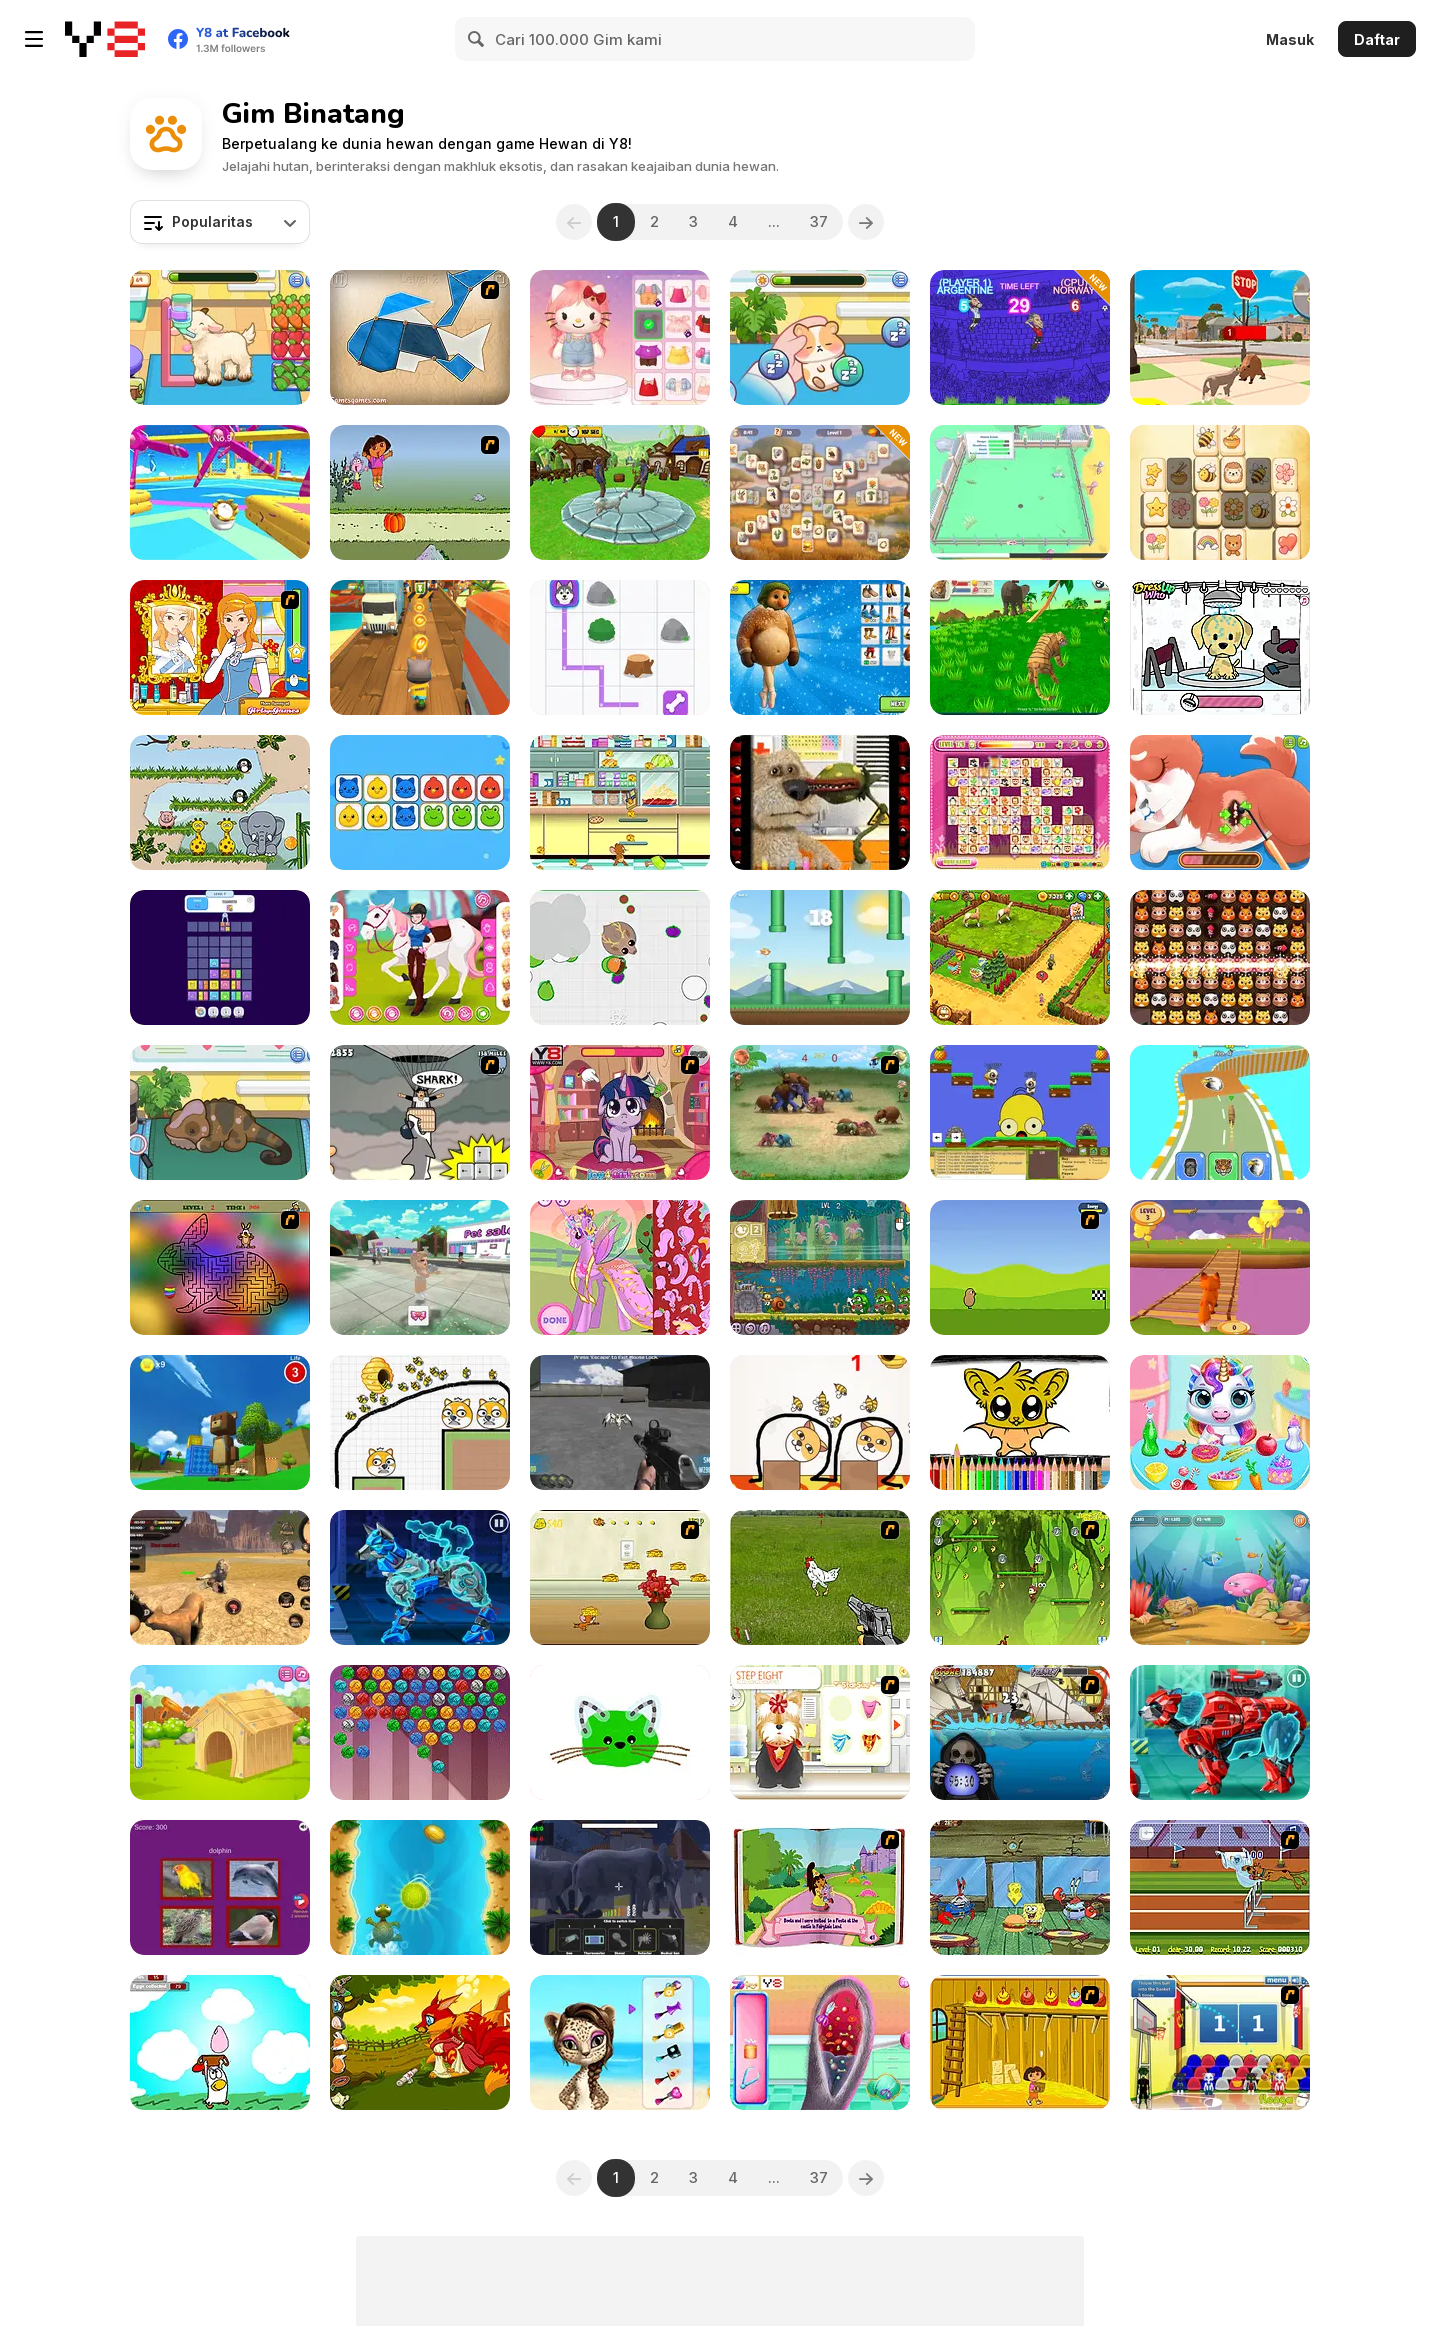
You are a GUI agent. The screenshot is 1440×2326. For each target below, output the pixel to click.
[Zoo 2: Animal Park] (1020, 957)
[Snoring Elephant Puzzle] (220, 802)
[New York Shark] (420, 1112)
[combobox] (220, 222)
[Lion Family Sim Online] (220, 1577)
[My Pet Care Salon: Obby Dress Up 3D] (420, 1267)
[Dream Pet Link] (1020, 802)
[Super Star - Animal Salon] (620, 2042)
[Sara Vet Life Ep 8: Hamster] (820, 337)
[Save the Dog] (820, 1422)
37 (819, 221)
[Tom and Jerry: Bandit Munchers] (620, 802)
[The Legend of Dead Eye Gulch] (1020, 1887)
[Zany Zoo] (1020, 492)
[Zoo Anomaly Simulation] (620, 1887)
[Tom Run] (420, 647)
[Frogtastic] (220, 647)
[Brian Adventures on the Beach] (420, 1887)
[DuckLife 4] (1020, 1267)
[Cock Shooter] (820, 1577)
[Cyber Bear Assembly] (1220, 1732)
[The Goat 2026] (1020, 337)
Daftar (1377, 39)
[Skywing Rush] (820, 957)
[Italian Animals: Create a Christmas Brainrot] (820, 647)
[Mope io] (620, 957)
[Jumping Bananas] (1020, 1577)
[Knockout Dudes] (220, 492)
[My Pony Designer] (620, 1267)
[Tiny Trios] (420, 802)
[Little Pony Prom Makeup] (620, 1112)
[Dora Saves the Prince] (420, 492)
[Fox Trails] (1220, 1267)
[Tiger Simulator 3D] (1020, 647)
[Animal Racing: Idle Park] (1220, 1112)
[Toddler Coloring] (620, 1732)
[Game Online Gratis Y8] (105, 39)
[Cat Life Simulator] (1220, 337)
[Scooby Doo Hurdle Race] (1220, 1887)
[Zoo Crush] (1220, 957)
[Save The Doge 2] (420, 1422)
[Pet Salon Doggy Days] (1220, 647)
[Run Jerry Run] (620, 1577)
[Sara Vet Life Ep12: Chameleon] (220, 1112)
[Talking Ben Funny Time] (820, 802)
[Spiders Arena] (620, 1422)
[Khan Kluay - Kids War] (820, 1112)
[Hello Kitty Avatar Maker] (620, 337)
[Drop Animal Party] (220, 957)
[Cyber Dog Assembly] (420, 1577)
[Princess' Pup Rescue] (1220, 802)
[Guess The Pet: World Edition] (220, 1887)
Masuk (1290, 39)
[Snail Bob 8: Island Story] (820, 1267)
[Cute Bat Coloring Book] (1020, 1422)
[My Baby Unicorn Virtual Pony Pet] (1220, 1422)
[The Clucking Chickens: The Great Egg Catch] (220, 2042)
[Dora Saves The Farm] (1020, 2042)
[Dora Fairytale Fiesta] (820, 1887)
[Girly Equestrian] (420, 957)
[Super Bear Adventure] (220, 1422)
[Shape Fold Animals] (420, 337)
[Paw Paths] (620, 647)
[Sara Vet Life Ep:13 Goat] (220, 337)
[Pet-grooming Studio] (820, 1732)
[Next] (866, 222)
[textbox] (220, 222)
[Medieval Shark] (1020, 1732)
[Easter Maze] (220, 1267)
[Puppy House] (220, 1732)
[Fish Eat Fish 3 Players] (1220, 1577)
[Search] (477, 39)
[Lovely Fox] (420, 2042)
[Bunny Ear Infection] (820, 2042)
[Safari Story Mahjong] (820, 492)
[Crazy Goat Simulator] (620, 492)
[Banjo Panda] (1020, 1112)
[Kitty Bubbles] (420, 1732)
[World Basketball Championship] (1220, 2042)
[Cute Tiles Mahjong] (1220, 492)
